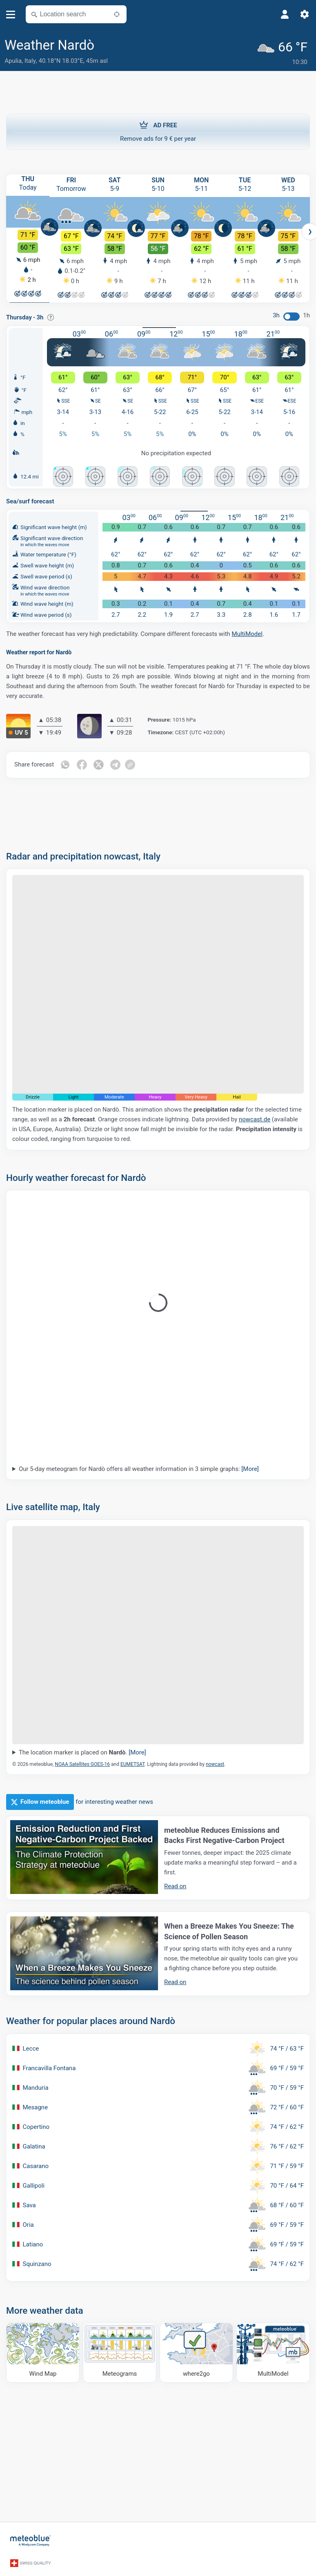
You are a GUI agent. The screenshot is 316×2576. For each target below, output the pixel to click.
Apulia (13, 60)
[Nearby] (117, 14)
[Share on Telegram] (116, 764)
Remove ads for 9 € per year (158, 129)
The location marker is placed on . (82, 1751)
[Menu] (11, 14)
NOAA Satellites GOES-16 (82, 1763)
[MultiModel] (273, 2351)
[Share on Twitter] (99, 764)
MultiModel (247, 632)
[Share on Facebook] (82, 764)
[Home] (30, 2538)
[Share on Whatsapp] (65, 764)
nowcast (215, 1763)
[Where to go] (196, 2351)
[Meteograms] (119, 2351)
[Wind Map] (43, 2351)
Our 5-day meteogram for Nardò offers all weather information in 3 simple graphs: (139, 1467)
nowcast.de (254, 1118)
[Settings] (304, 14)
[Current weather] (284, 51)
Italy (30, 60)
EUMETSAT (132, 1763)
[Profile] (284, 14)
